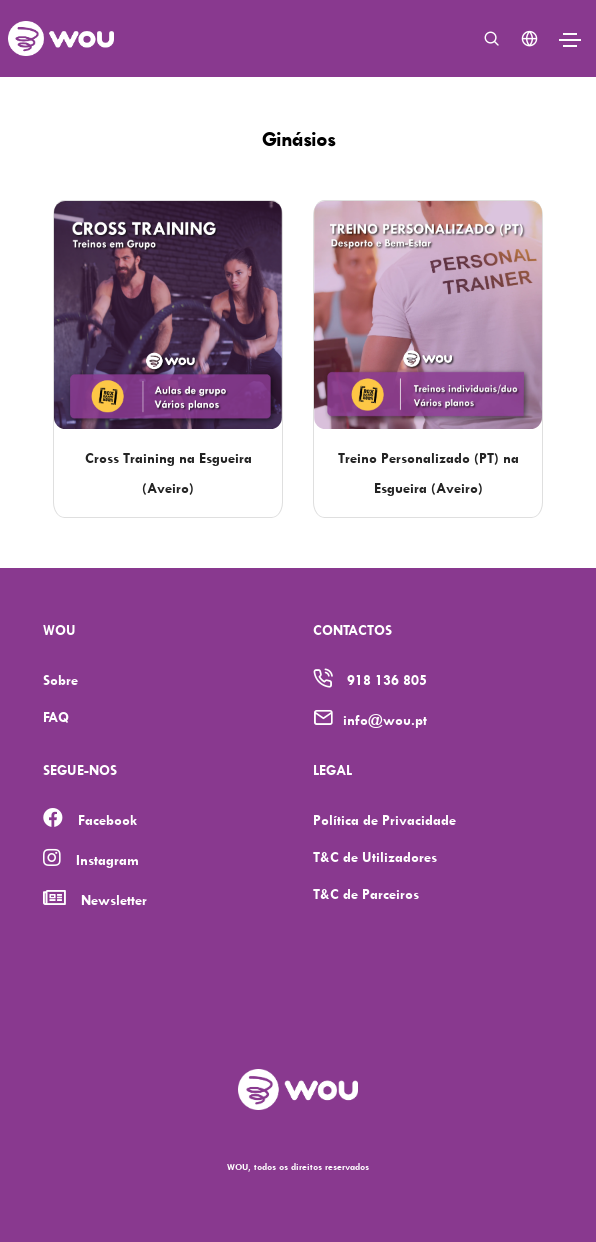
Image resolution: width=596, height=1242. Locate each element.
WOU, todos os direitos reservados (298, 1166)
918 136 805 (387, 679)
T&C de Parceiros (366, 893)
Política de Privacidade (384, 819)
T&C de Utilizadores (375, 856)
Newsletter (114, 899)
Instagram (107, 859)
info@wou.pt (385, 719)
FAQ (56, 716)
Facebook (107, 819)
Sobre (60, 679)
